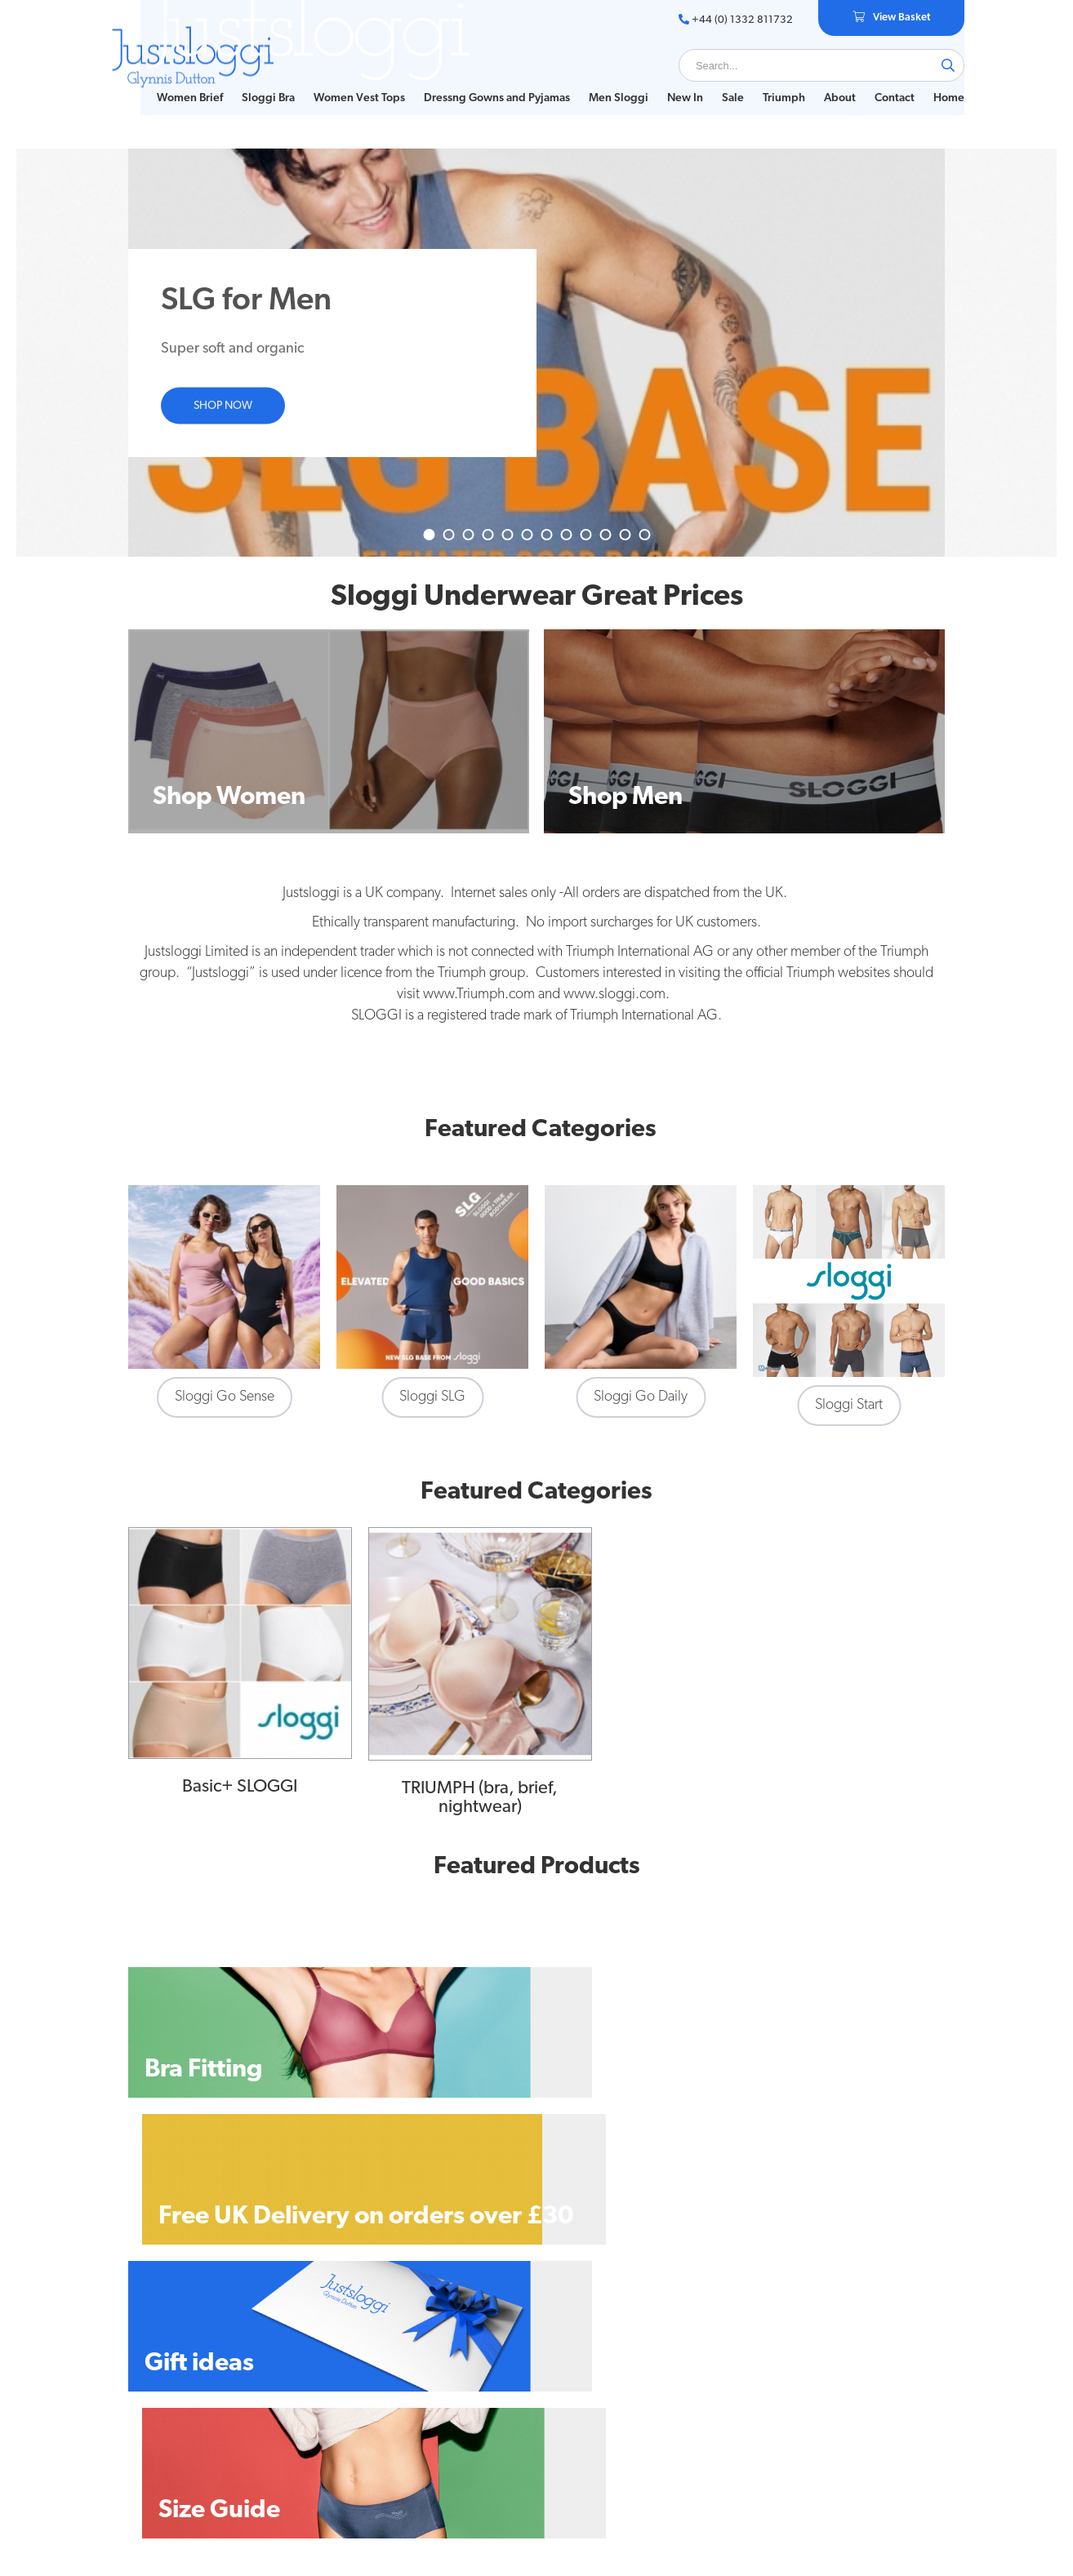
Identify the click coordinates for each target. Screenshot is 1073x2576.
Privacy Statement (355, 2412)
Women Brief (178, 81)
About (828, 81)
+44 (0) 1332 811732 (722, 20)
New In (673, 81)
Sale (721, 81)
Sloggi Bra (256, 81)
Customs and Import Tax (371, 2430)
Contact (882, 81)
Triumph (771, 81)
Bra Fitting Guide (170, 2376)
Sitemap (331, 2394)
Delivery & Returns (356, 2376)
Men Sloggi (606, 81)
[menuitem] (178, 81)
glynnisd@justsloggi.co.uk (876, 2403)
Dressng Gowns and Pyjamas (485, 81)
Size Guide (155, 2358)
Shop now (223, 421)
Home (160, 97)
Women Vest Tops (347, 81)
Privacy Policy (344, 2358)
